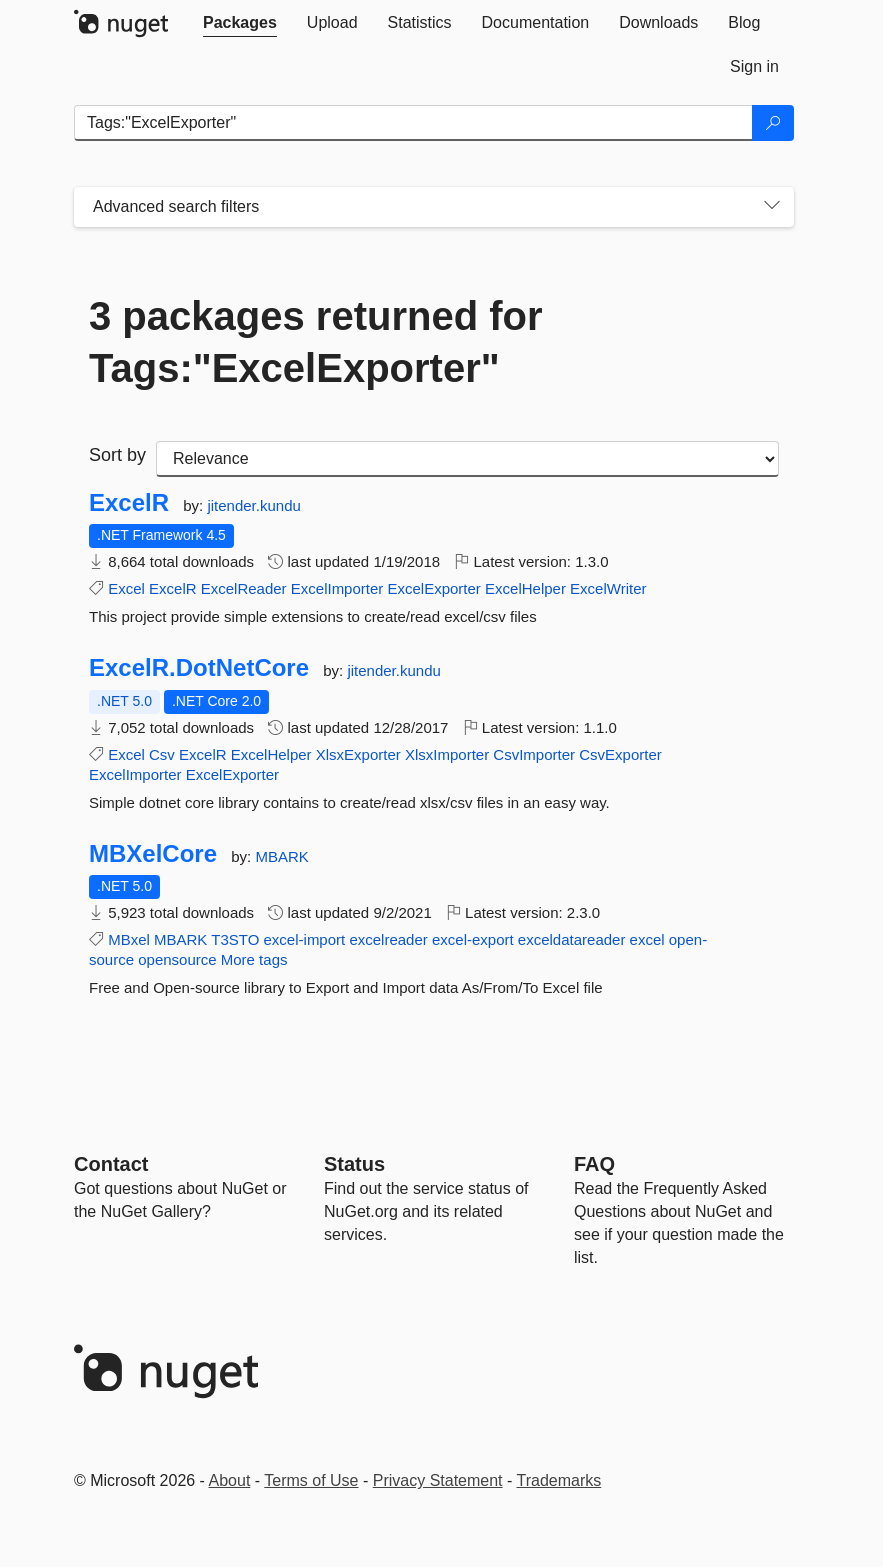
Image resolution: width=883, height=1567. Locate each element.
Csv (162, 754)
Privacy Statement (438, 1480)
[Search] (773, 123)
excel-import (305, 939)
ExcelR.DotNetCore (199, 668)
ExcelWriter (608, 588)
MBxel (129, 939)
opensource (177, 959)
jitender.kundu (253, 505)
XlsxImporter (447, 754)
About (230, 1480)
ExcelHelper (525, 588)
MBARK (281, 856)
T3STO (235, 939)
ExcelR (129, 503)
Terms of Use (311, 1480)
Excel (126, 588)
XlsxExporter (358, 754)
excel (647, 939)
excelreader (388, 939)
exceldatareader (572, 939)
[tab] (240, 23)
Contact (111, 1164)
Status (354, 1164)
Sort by (117, 455)
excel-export (473, 939)
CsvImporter (534, 754)
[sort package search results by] (467, 459)
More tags (254, 959)
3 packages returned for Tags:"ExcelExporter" (316, 342)
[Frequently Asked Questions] (594, 1164)
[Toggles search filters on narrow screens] (772, 207)
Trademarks (559, 1480)
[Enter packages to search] (413, 123)
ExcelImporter (337, 588)
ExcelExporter (433, 588)
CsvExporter (620, 754)
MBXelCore (153, 854)
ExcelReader (244, 588)
